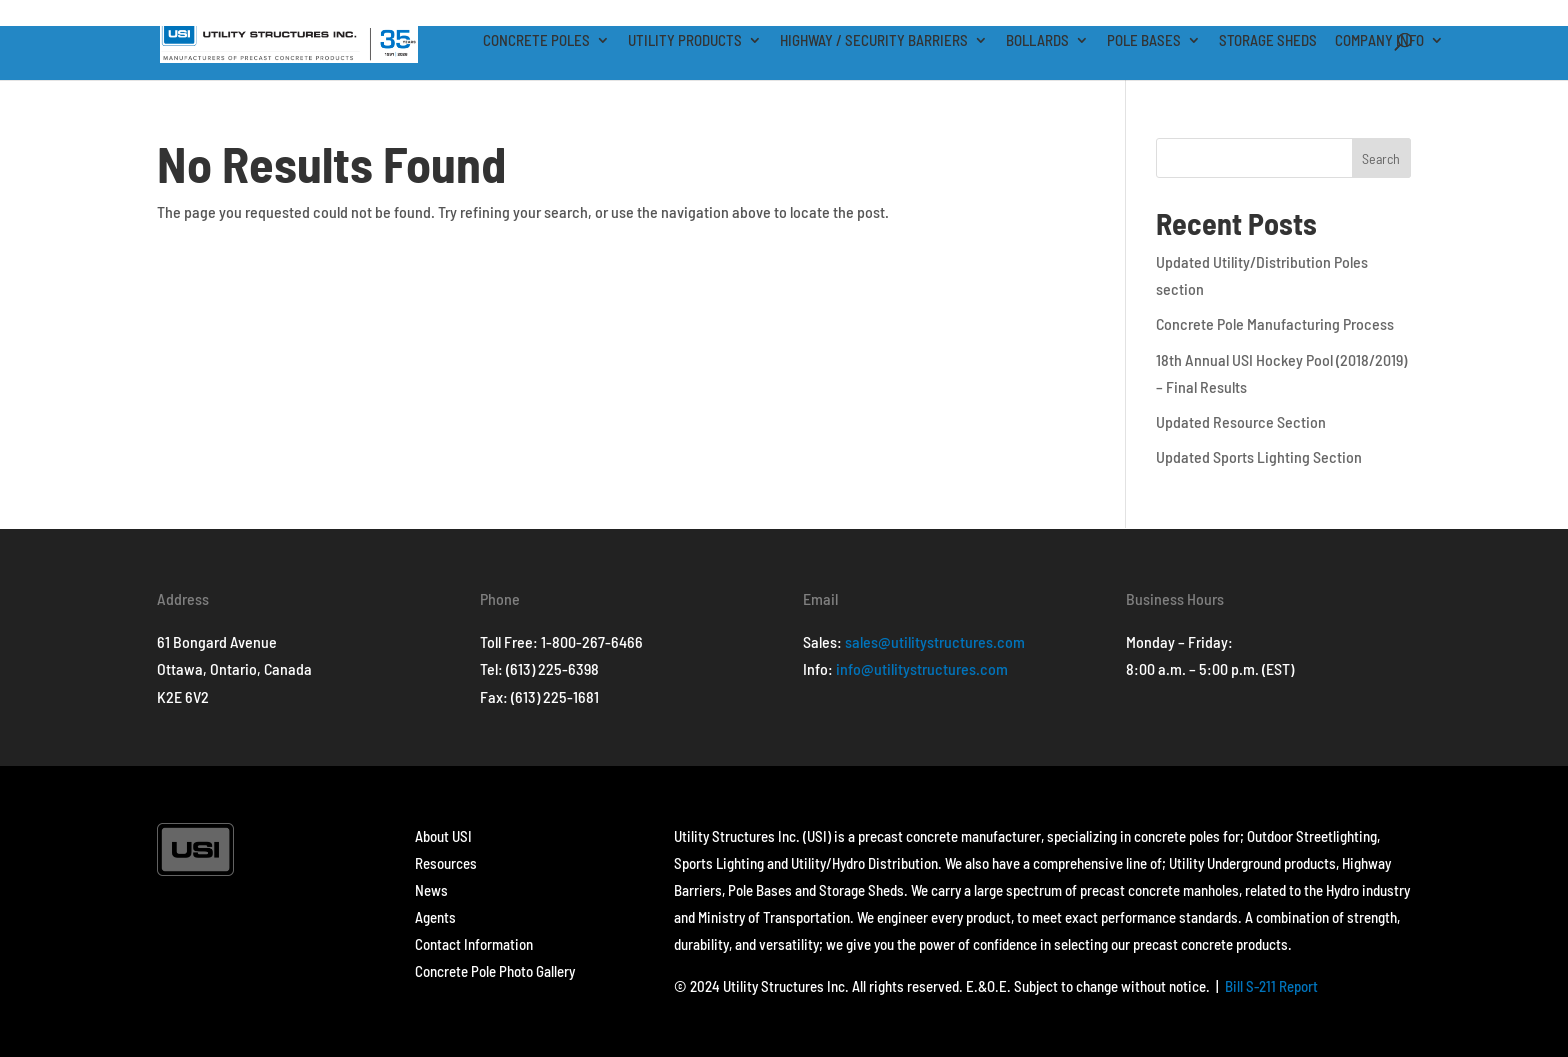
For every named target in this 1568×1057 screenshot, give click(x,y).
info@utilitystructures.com (922, 668)
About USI (443, 836)
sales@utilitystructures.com (935, 641)
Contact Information (474, 944)
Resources (446, 863)
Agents (435, 917)
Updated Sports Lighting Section (1259, 456)
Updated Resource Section (1241, 421)
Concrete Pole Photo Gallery (495, 971)
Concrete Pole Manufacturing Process (1275, 323)
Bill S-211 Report (1271, 986)
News (431, 890)
